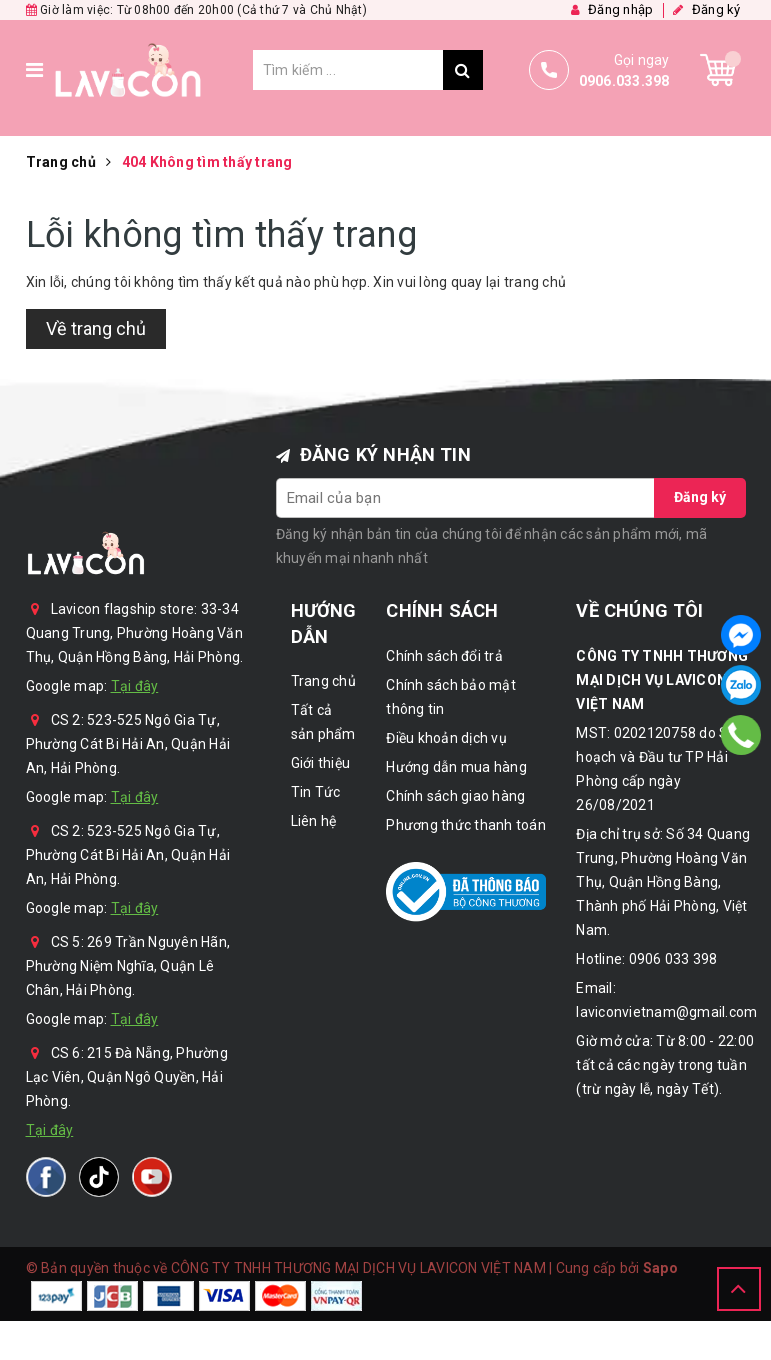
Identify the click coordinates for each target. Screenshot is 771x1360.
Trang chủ (323, 681)
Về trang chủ (96, 328)
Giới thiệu (321, 763)
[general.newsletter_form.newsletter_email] (466, 498)
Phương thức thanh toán (466, 825)
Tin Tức (316, 792)
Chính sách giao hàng (455, 796)
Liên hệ (314, 821)
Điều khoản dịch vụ (446, 738)
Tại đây (135, 686)
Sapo (660, 1268)
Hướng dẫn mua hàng (456, 767)
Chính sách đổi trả (444, 656)
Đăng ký (700, 497)
